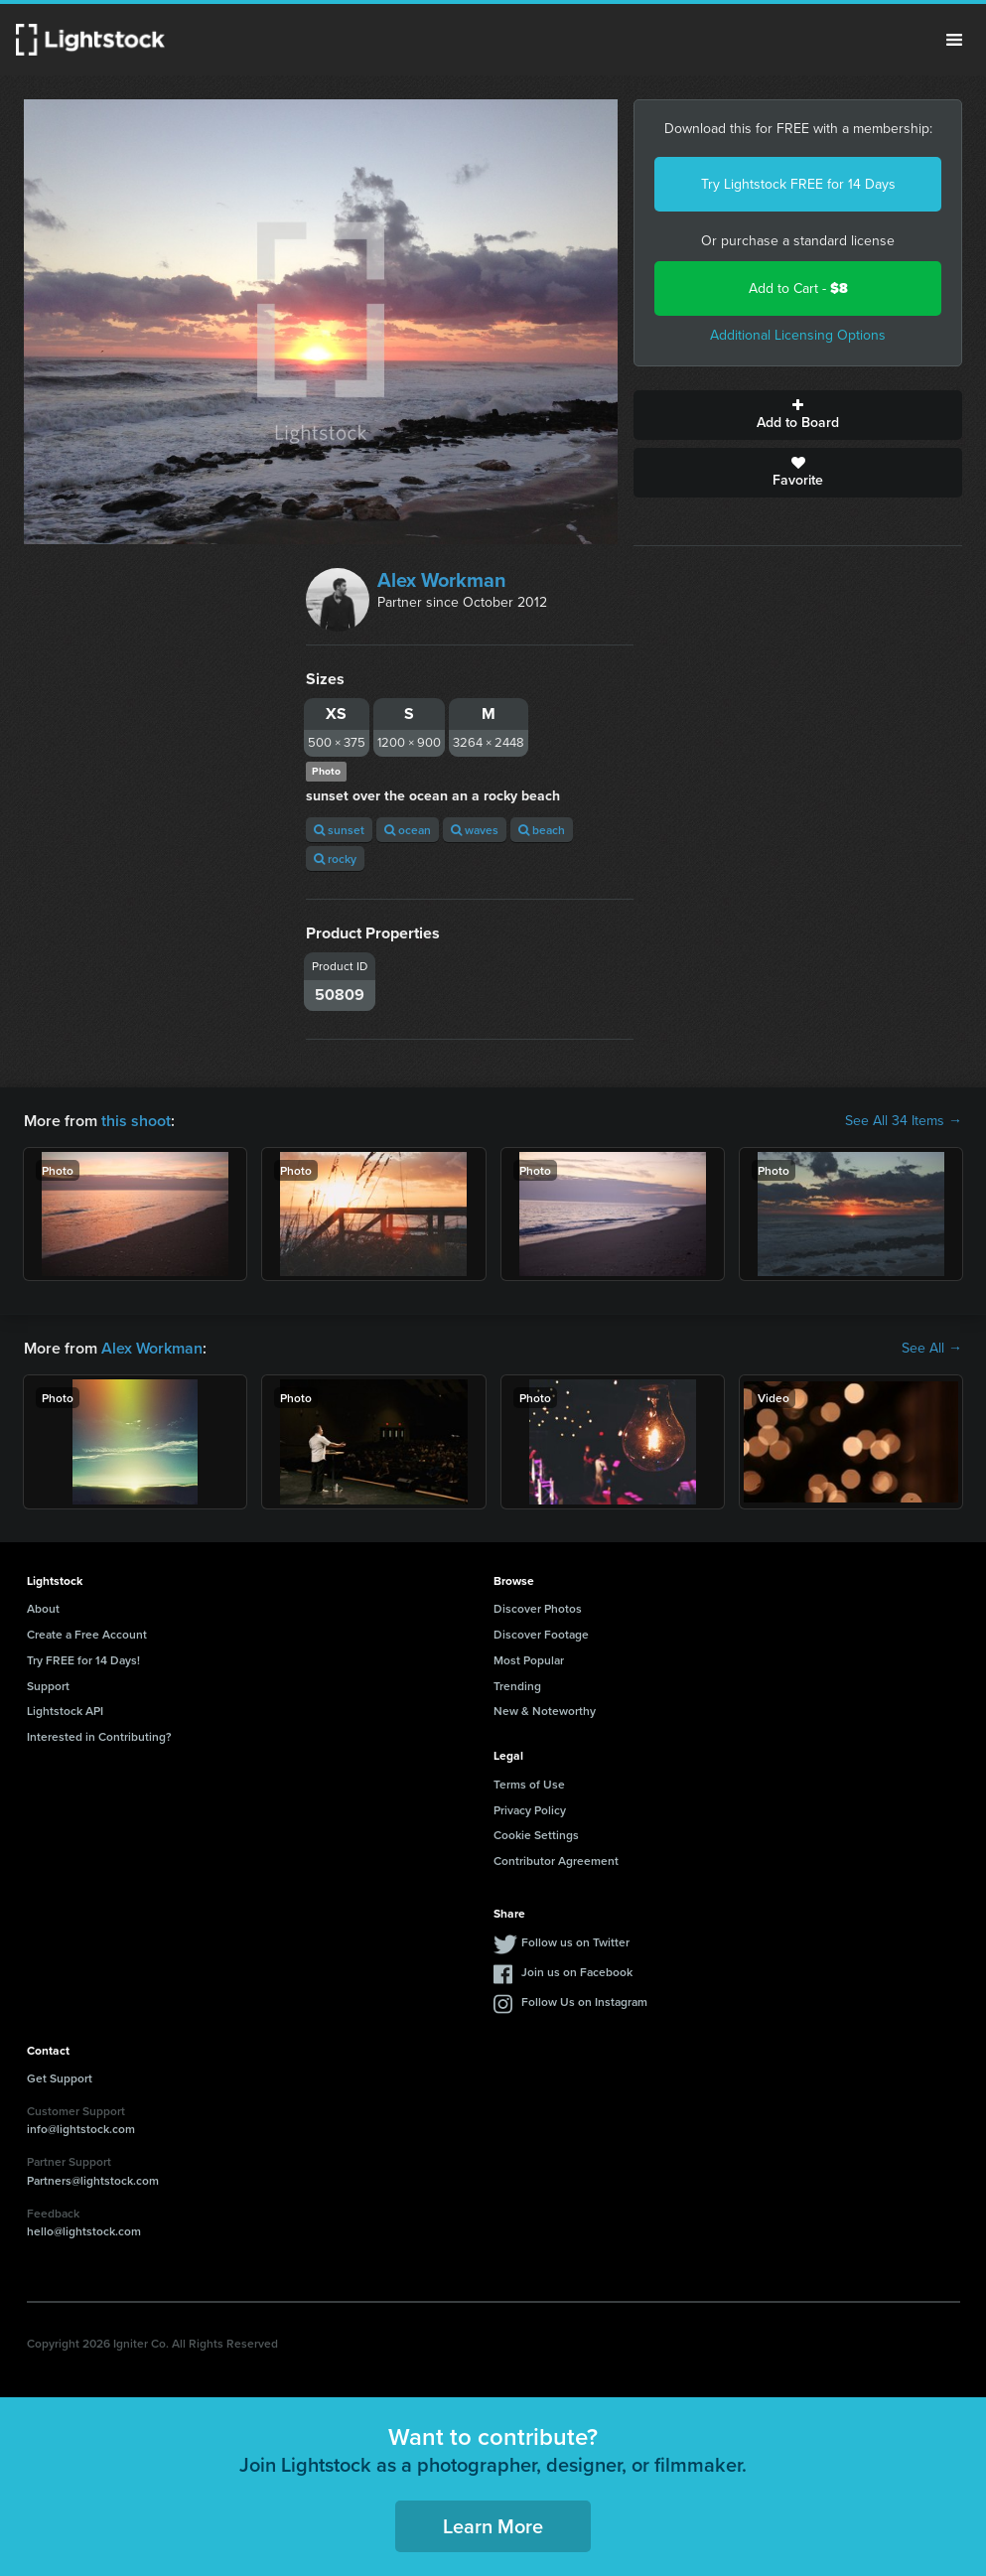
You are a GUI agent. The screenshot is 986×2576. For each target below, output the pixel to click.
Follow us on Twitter (575, 1941)
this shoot (136, 1120)
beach (541, 829)
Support (48, 1685)
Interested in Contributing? (99, 1736)
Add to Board (797, 415)
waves (474, 829)
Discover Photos (537, 1608)
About (43, 1608)
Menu (954, 40)
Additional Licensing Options (798, 335)
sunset (339, 829)
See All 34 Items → (903, 1121)
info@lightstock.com (81, 2128)
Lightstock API (65, 1710)
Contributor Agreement (556, 1860)
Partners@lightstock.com (93, 2180)
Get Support (59, 2078)
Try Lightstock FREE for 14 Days (798, 184)
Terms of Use (529, 1784)
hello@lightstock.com (84, 2230)
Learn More (493, 2525)
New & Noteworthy (544, 1710)
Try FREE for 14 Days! (83, 1659)
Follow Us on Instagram (584, 2001)
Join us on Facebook (577, 1971)
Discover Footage (541, 1634)
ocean (407, 829)
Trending (517, 1685)
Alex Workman (441, 580)
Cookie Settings (536, 1834)
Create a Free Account (87, 1634)
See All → (932, 1349)
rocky (335, 858)
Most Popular (528, 1659)
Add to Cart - (798, 288)
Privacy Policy (529, 1809)
